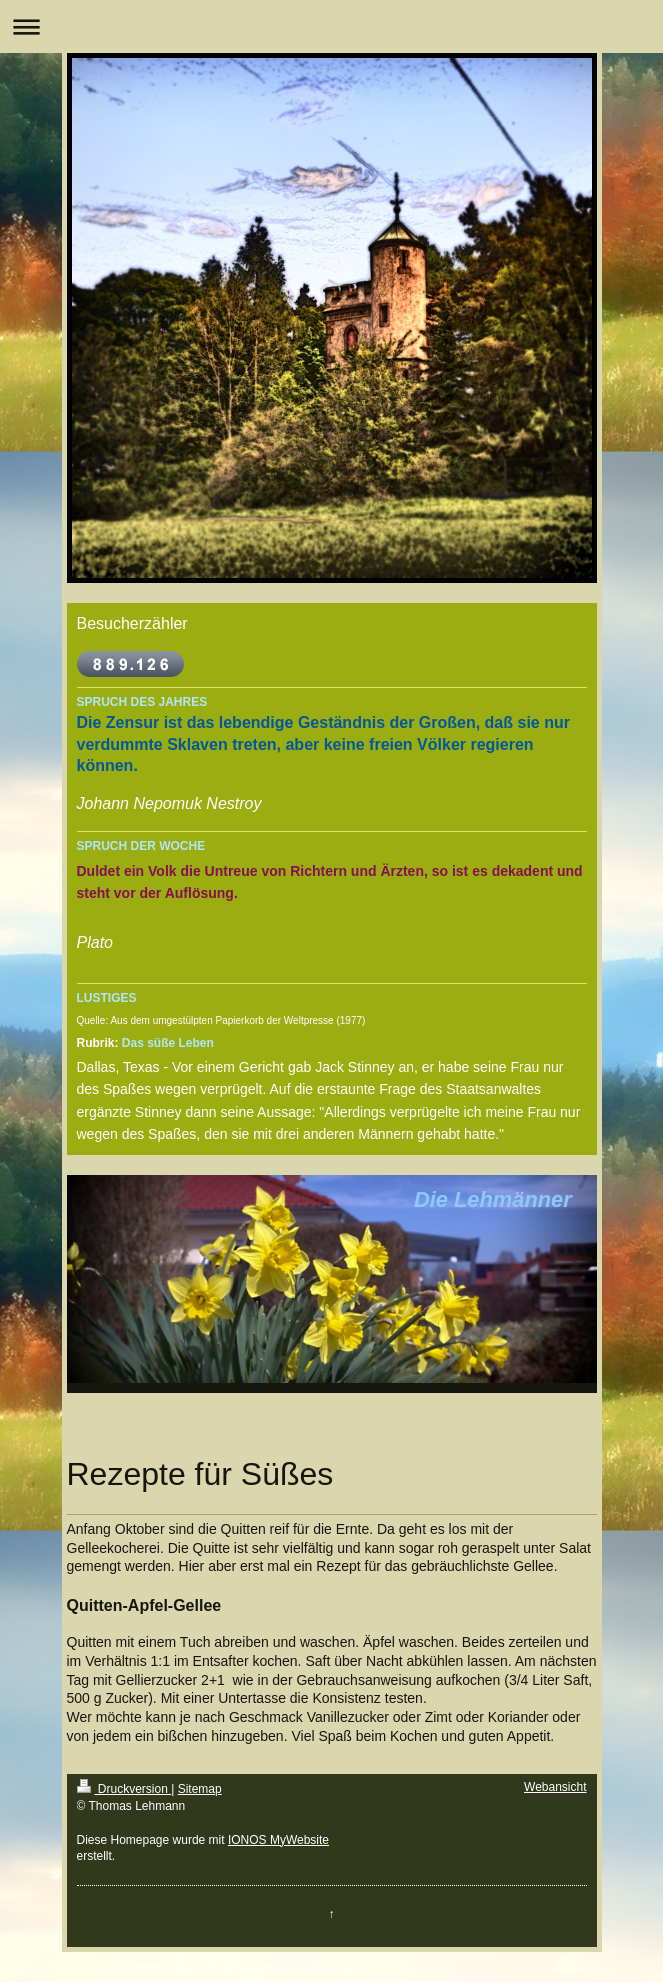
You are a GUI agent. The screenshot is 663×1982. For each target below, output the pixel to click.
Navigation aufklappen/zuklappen (331, 26)
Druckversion (124, 1789)
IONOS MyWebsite (278, 1840)
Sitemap (200, 1789)
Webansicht (555, 1787)
